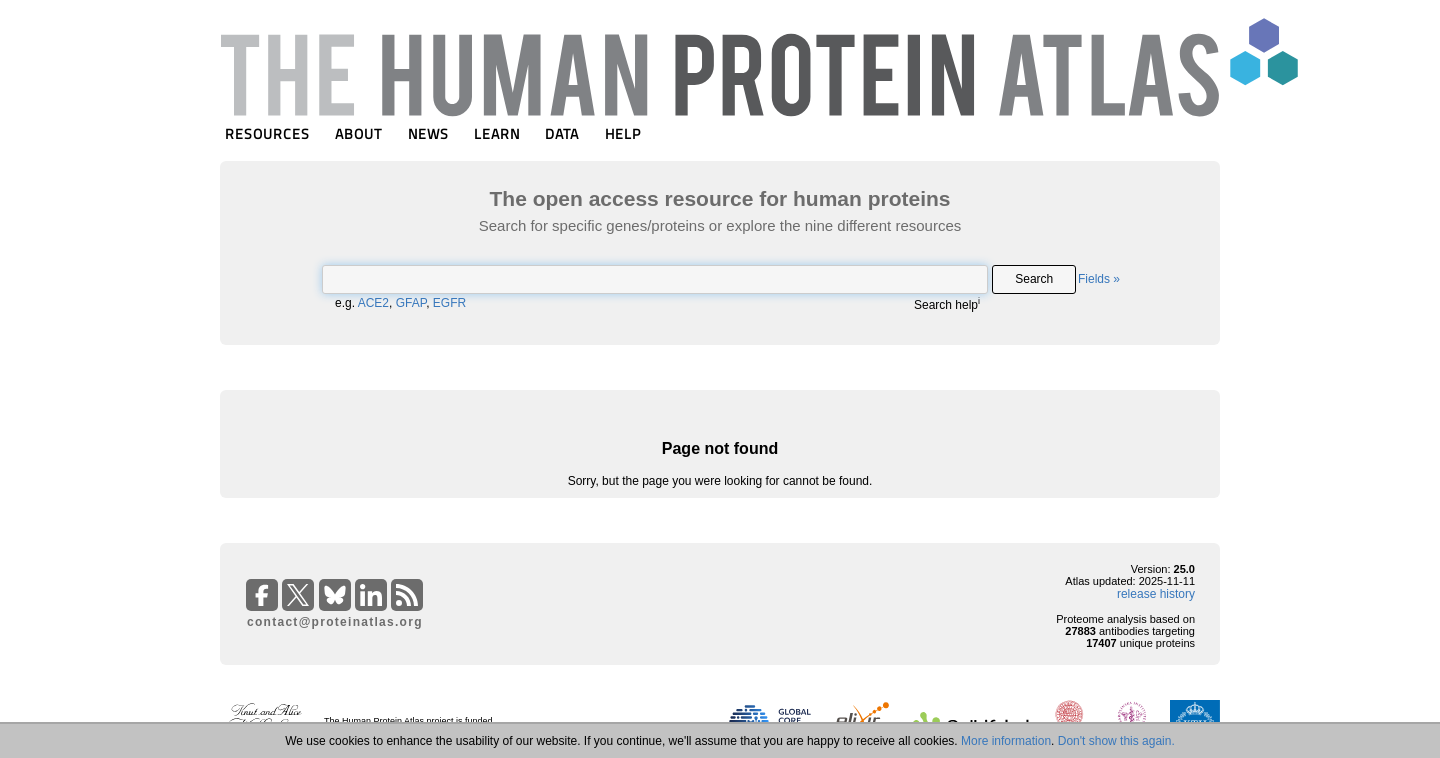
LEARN (497, 133)
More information (1006, 741)
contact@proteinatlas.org (335, 622)
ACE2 (373, 303)
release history (1156, 594)
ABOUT (358, 133)
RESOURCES (267, 133)
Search (1034, 279)
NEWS (428, 133)
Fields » (1099, 279)
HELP (623, 133)
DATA (562, 133)
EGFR (449, 303)
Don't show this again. (1116, 741)
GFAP (411, 303)
